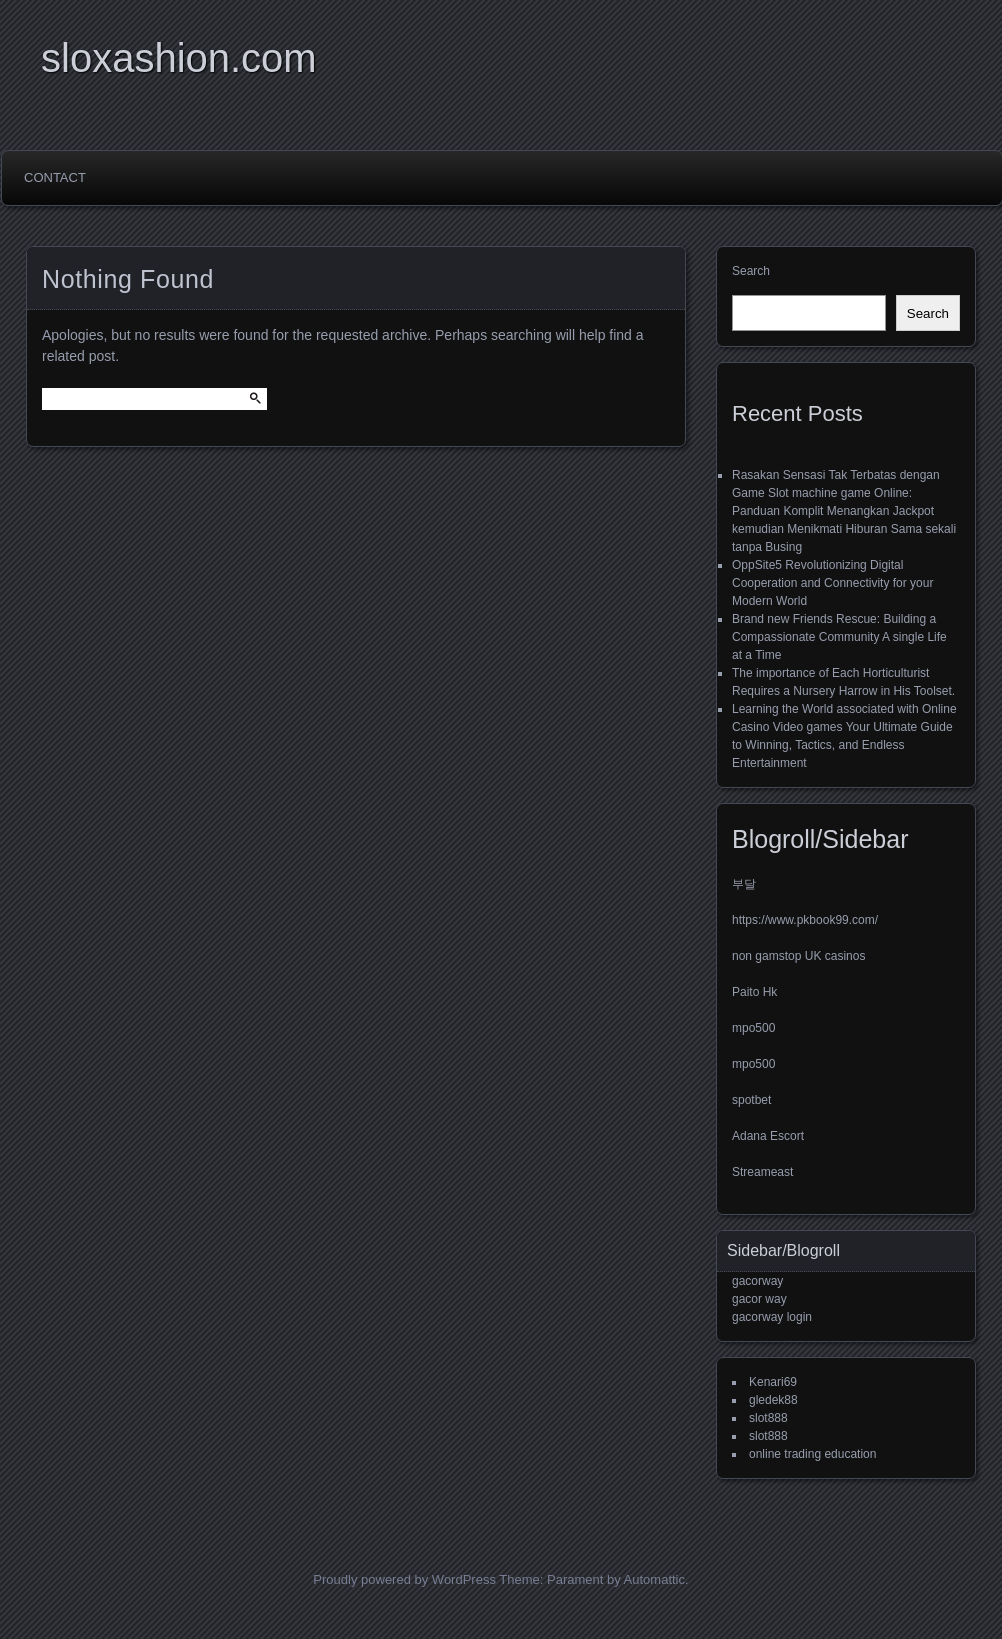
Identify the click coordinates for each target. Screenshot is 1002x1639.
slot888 (768, 1418)
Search (751, 271)
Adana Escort (768, 1136)
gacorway (757, 1281)
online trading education (812, 1454)
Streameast (762, 1172)
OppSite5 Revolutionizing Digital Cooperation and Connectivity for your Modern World (832, 583)
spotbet (751, 1100)
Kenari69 (773, 1382)
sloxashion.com (179, 58)
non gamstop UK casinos (798, 956)
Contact (55, 177)
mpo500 (753, 1028)
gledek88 (773, 1400)
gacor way (759, 1299)
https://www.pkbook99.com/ (805, 920)
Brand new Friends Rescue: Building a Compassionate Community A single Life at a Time (839, 637)
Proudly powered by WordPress (404, 1579)
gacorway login (772, 1317)
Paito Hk (754, 992)
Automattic (654, 1579)
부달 (744, 884)
